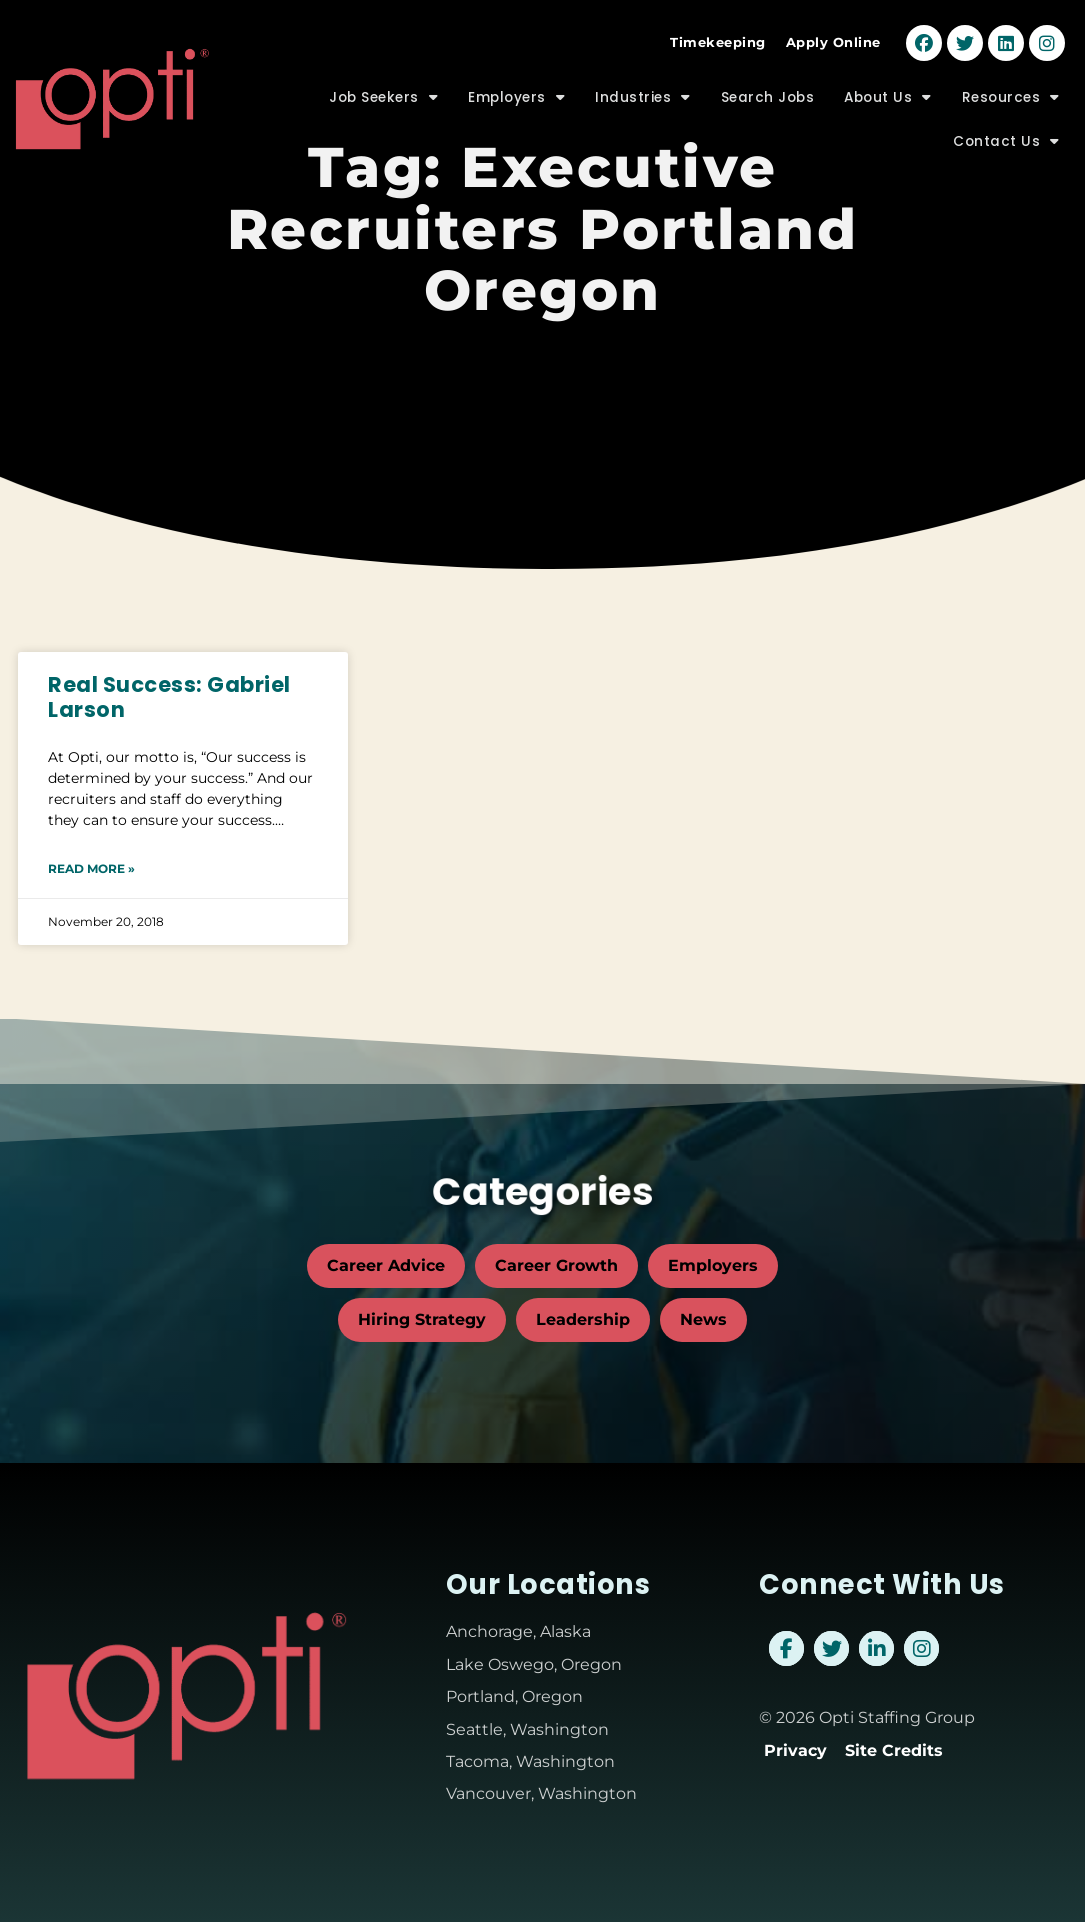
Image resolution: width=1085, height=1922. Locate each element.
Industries (643, 83)
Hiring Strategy (422, 1319)
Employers (516, 83)
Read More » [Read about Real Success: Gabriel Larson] (91, 868)
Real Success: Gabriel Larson (169, 697)
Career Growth (556, 1265)
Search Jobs (768, 81)
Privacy (795, 1750)
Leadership (583, 1319)
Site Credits (894, 1750)
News (703, 1319)
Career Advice (386, 1265)
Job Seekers (383, 83)
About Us (888, 83)
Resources (1011, 83)
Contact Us (1006, 127)
